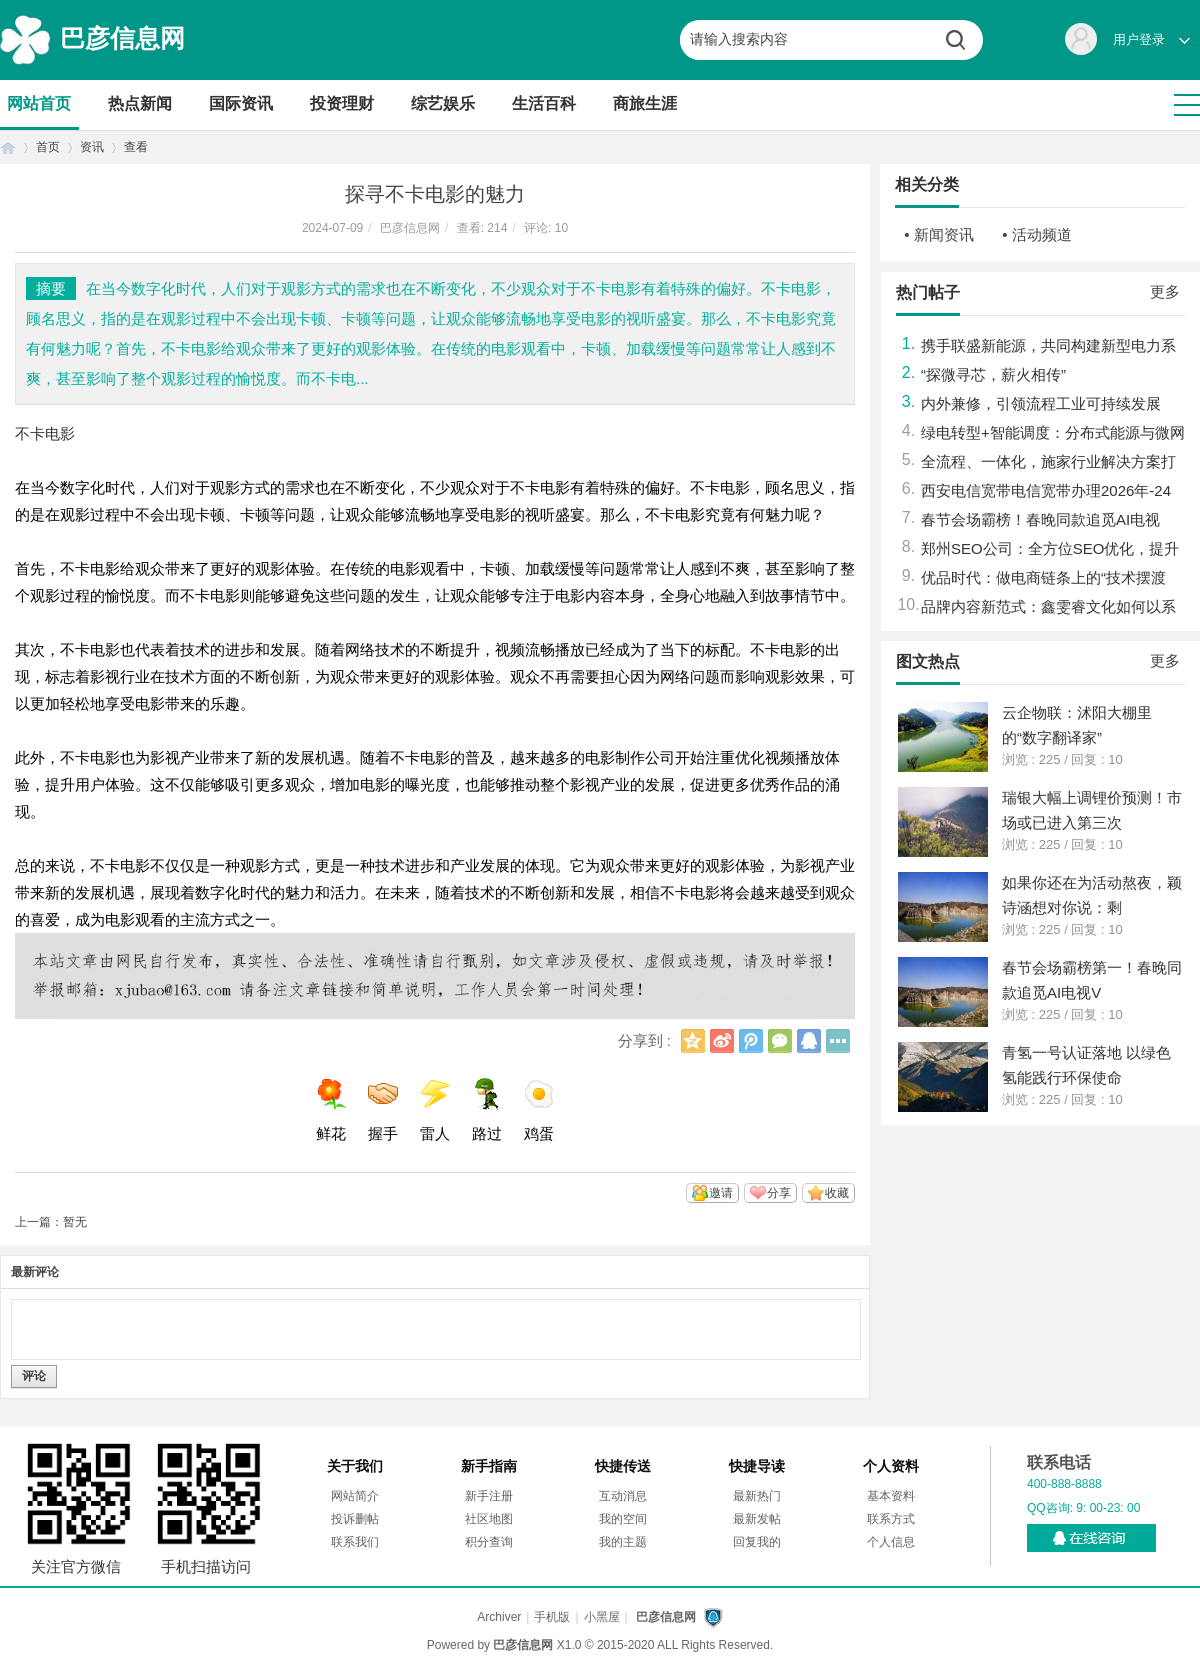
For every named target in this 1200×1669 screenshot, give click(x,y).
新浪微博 (722, 1041)
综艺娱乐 (443, 103)
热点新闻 (140, 103)
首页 (8, 147)
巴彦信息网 (122, 38)
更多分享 (838, 1041)
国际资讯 (241, 103)
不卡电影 (45, 433)
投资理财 (342, 103)
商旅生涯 (645, 103)
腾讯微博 (751, 1041)
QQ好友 (809, 1041)
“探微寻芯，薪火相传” (993, 374)
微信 (780, 1041)
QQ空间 (693, 1041)
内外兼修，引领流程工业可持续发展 (1041, 403)
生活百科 (544, 103)
